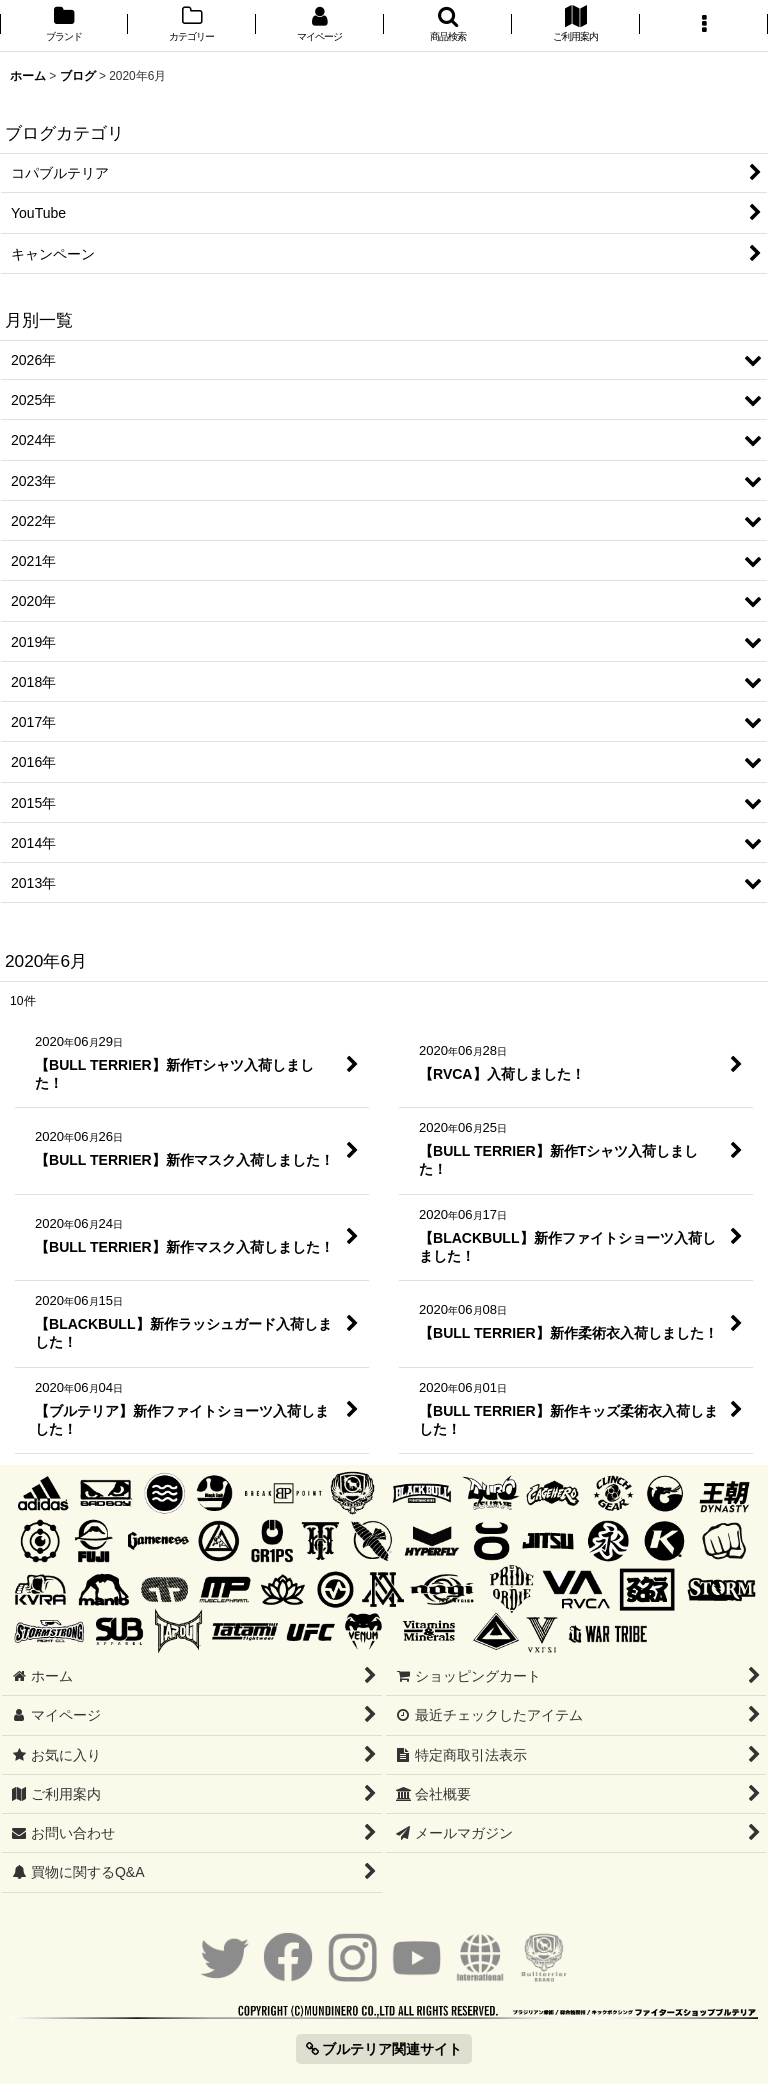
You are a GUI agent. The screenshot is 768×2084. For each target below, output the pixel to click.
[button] (448, 25)
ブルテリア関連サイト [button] (384, 2049)
